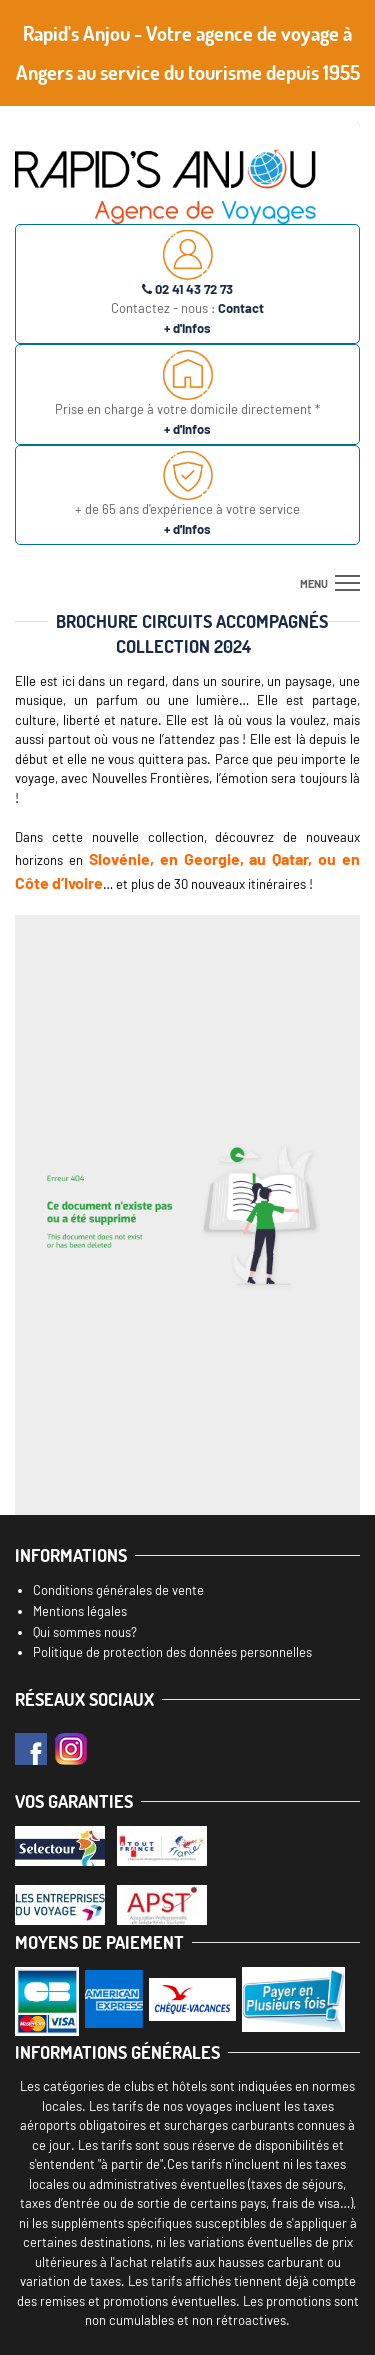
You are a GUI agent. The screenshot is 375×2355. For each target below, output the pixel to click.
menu (314, 583)
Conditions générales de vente (118, 1590)
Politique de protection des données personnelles (172, 1652)
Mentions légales (80, 1611)
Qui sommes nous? (85, 1632)
